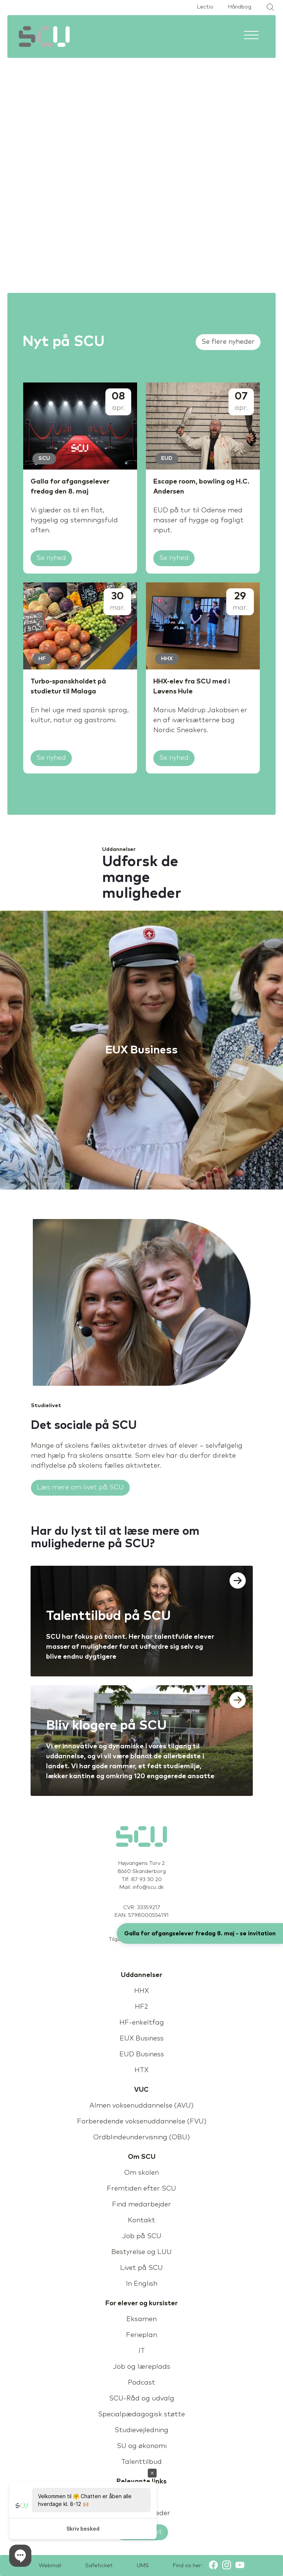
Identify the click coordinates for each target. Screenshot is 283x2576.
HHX (141, 1991)
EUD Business (141, 2054)
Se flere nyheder (228, 342)
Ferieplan (141, 2335)
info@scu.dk (148, 1887)
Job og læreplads (141, 2367)
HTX (141, 2070)
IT (142, 2351)
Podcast (141, 2382)
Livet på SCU (141, 2268)
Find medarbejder (141, 2204)
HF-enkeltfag (141, 2022)
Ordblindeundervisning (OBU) (141, 2137)
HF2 (141, 2007)
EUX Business (142, 2038)
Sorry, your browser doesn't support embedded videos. (141, 134)
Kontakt (141, 2220)
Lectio (205, 7)
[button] (20, 2556)
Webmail (50, 2565)
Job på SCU (141, 2236)
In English (141, 2284)
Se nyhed (51, 558)
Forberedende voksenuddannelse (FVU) (141, 2121)
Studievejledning (141, 2430)
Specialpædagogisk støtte (141, 2414)
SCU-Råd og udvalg (141, 2398)
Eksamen (141, 2319)
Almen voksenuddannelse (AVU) (141, 2105)
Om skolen (141, 2173)
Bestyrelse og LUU (141, 2252)
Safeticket (99, 2565)
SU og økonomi (142, 2446)
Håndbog (239, 7)
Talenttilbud (141, 2462)
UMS (143, 2565)
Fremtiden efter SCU (141, 2188)
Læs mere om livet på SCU (80, 1487)
